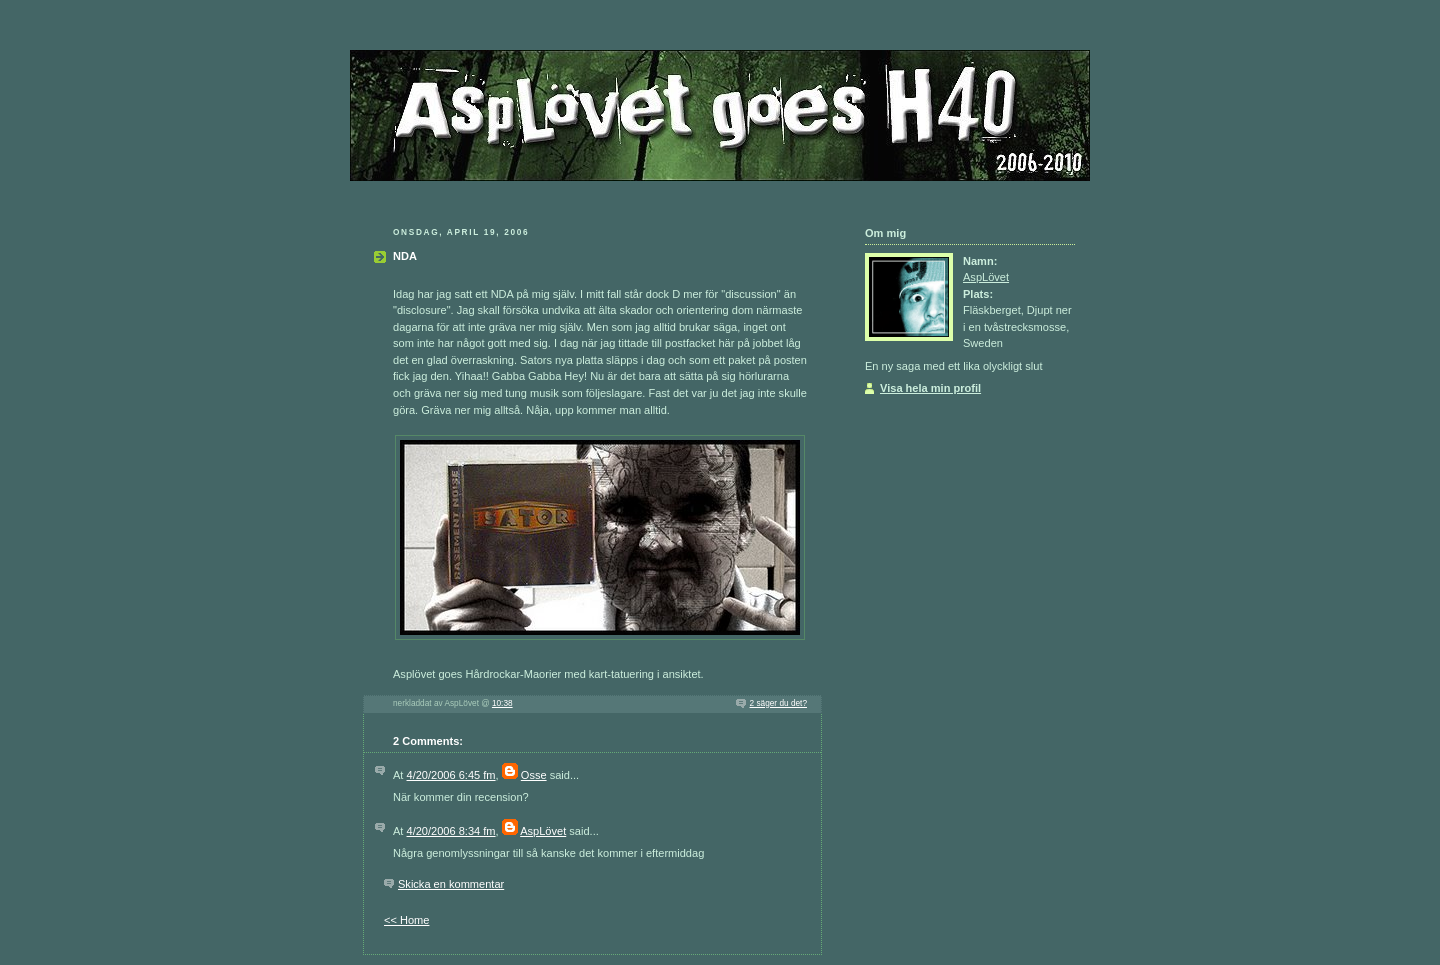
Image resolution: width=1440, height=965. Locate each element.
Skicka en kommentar (451, 884)
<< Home (406, 920)
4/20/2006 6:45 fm (451, 775)
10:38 (502, 703)
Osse (534, 775)
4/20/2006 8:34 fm (451, 831)
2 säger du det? (778, 703)
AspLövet (543, 831)
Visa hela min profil (930, 388)
